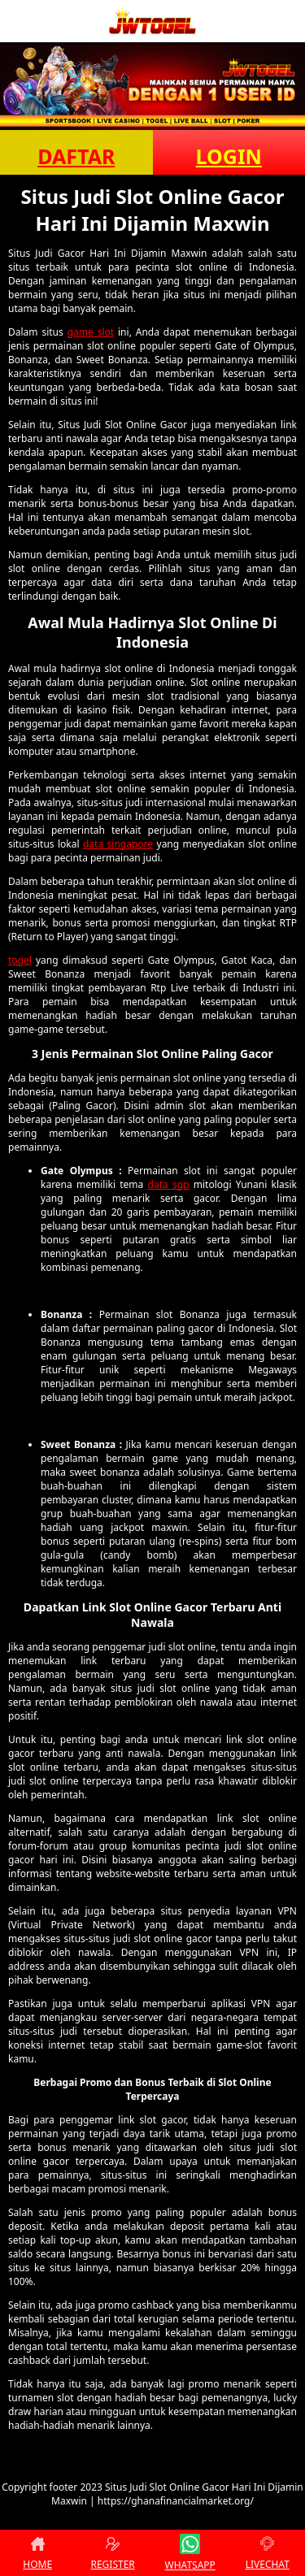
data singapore (118, 844)
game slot (91, 332)
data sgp (169, 1184)
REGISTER (112, 2553)
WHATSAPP (190, 2553)
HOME (37, 2553)
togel (20, 960)
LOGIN (229, 156)
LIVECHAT (268, 2553)
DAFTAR (76, 156)
